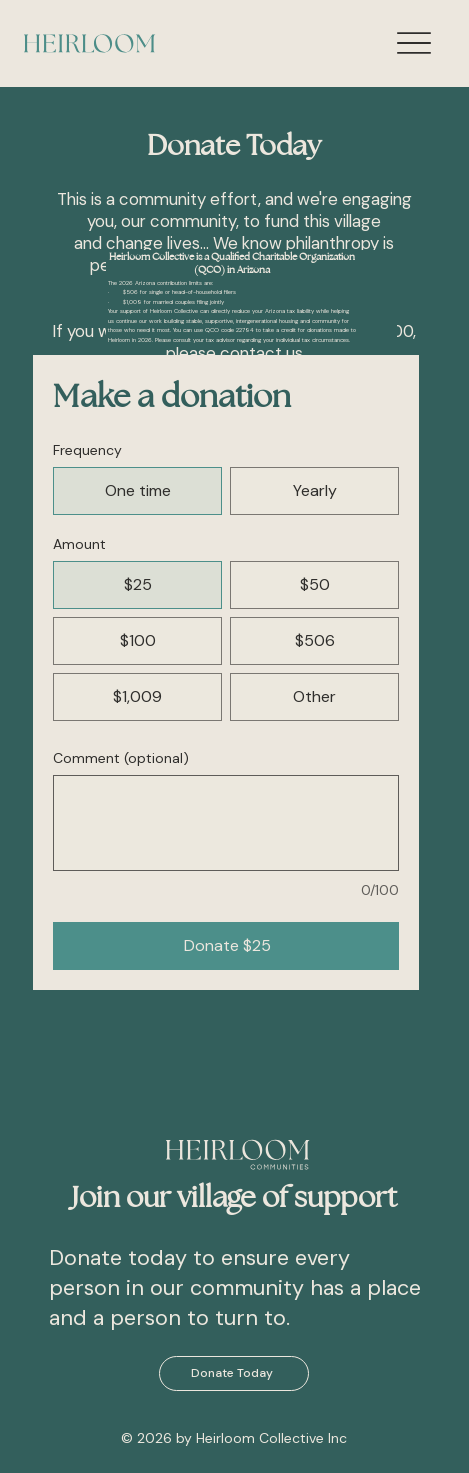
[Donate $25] (226, 946)
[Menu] (413, 43)
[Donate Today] (234, 1373)
